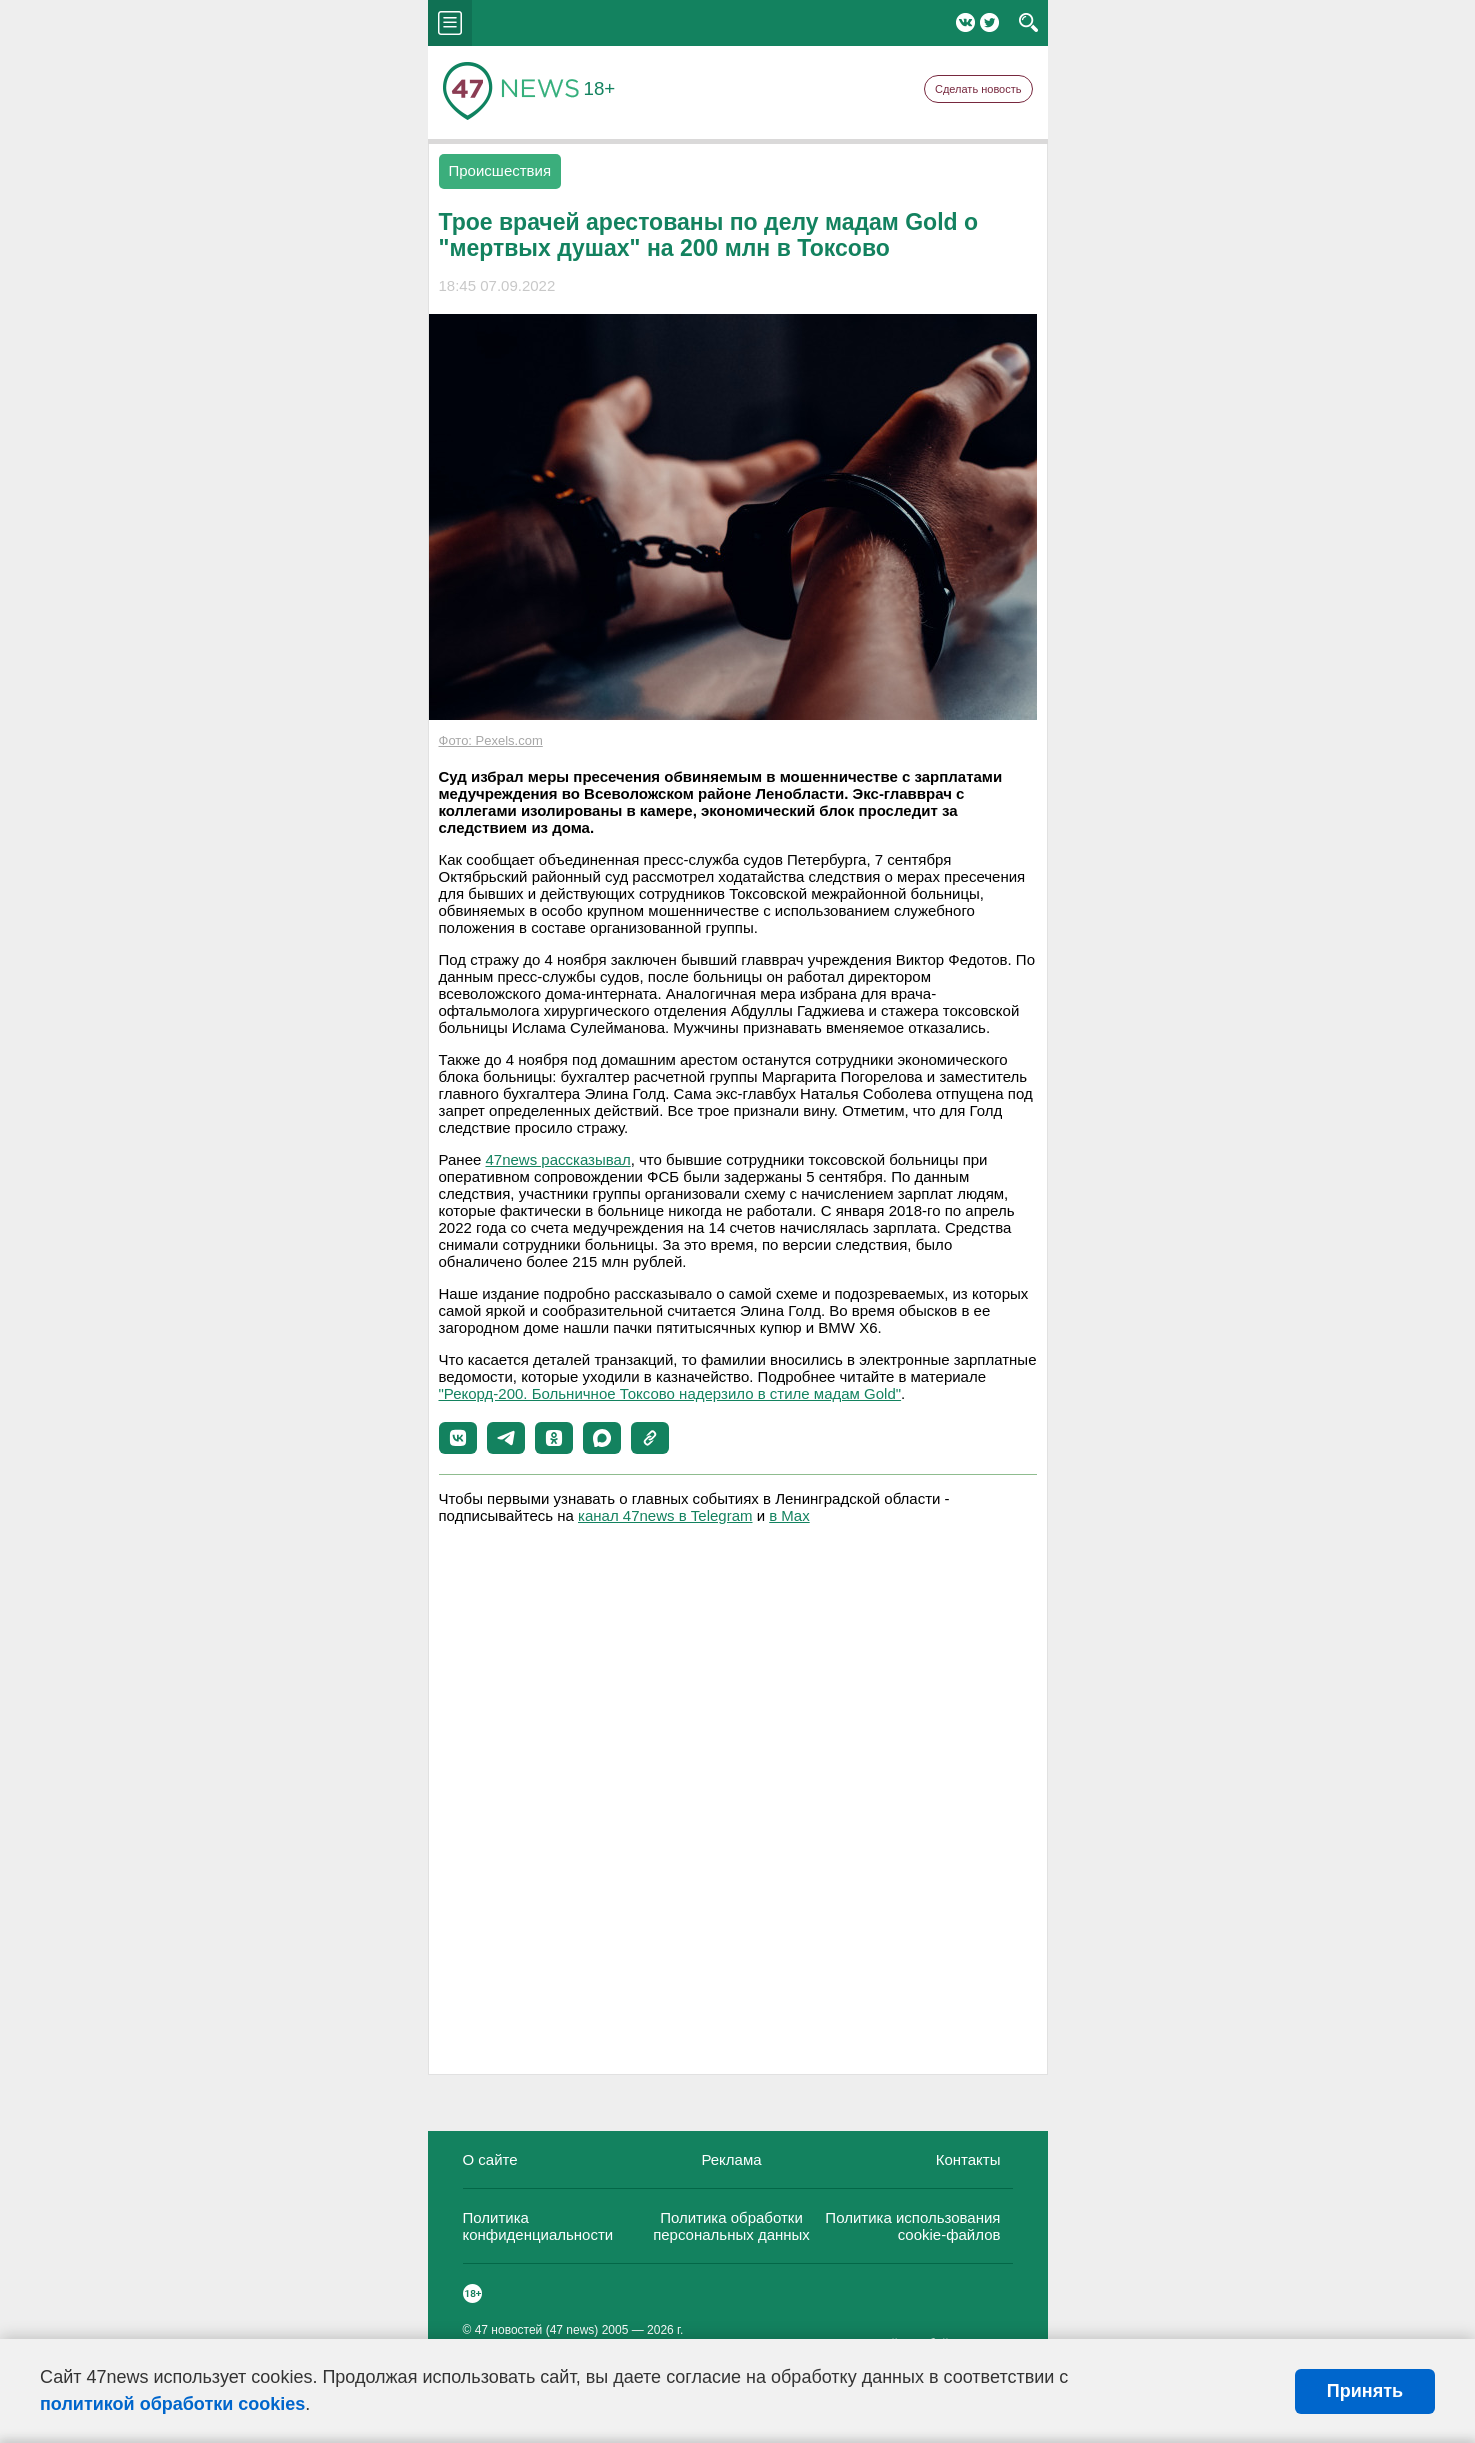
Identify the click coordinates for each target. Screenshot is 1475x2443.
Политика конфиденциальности (538, 2226)
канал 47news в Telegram (665, 1515)
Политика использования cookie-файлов (912, 2226)
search (1028, 23)
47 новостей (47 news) (537, 2330)
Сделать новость (978, 89)
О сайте (490, 2159)
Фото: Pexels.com (491, 740)
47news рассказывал (558, 1159)
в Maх (789, 1515)
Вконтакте (965, 22)
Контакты (968, 2159)
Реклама (731, 2159)
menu (450, 23)
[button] (458, 1438)
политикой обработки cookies (172, 2404)
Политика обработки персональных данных (731, 2226)
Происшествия (500, 170)
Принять (1365, 2391)
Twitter (989, 22)
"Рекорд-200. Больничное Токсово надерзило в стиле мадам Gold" (670, 1393)
